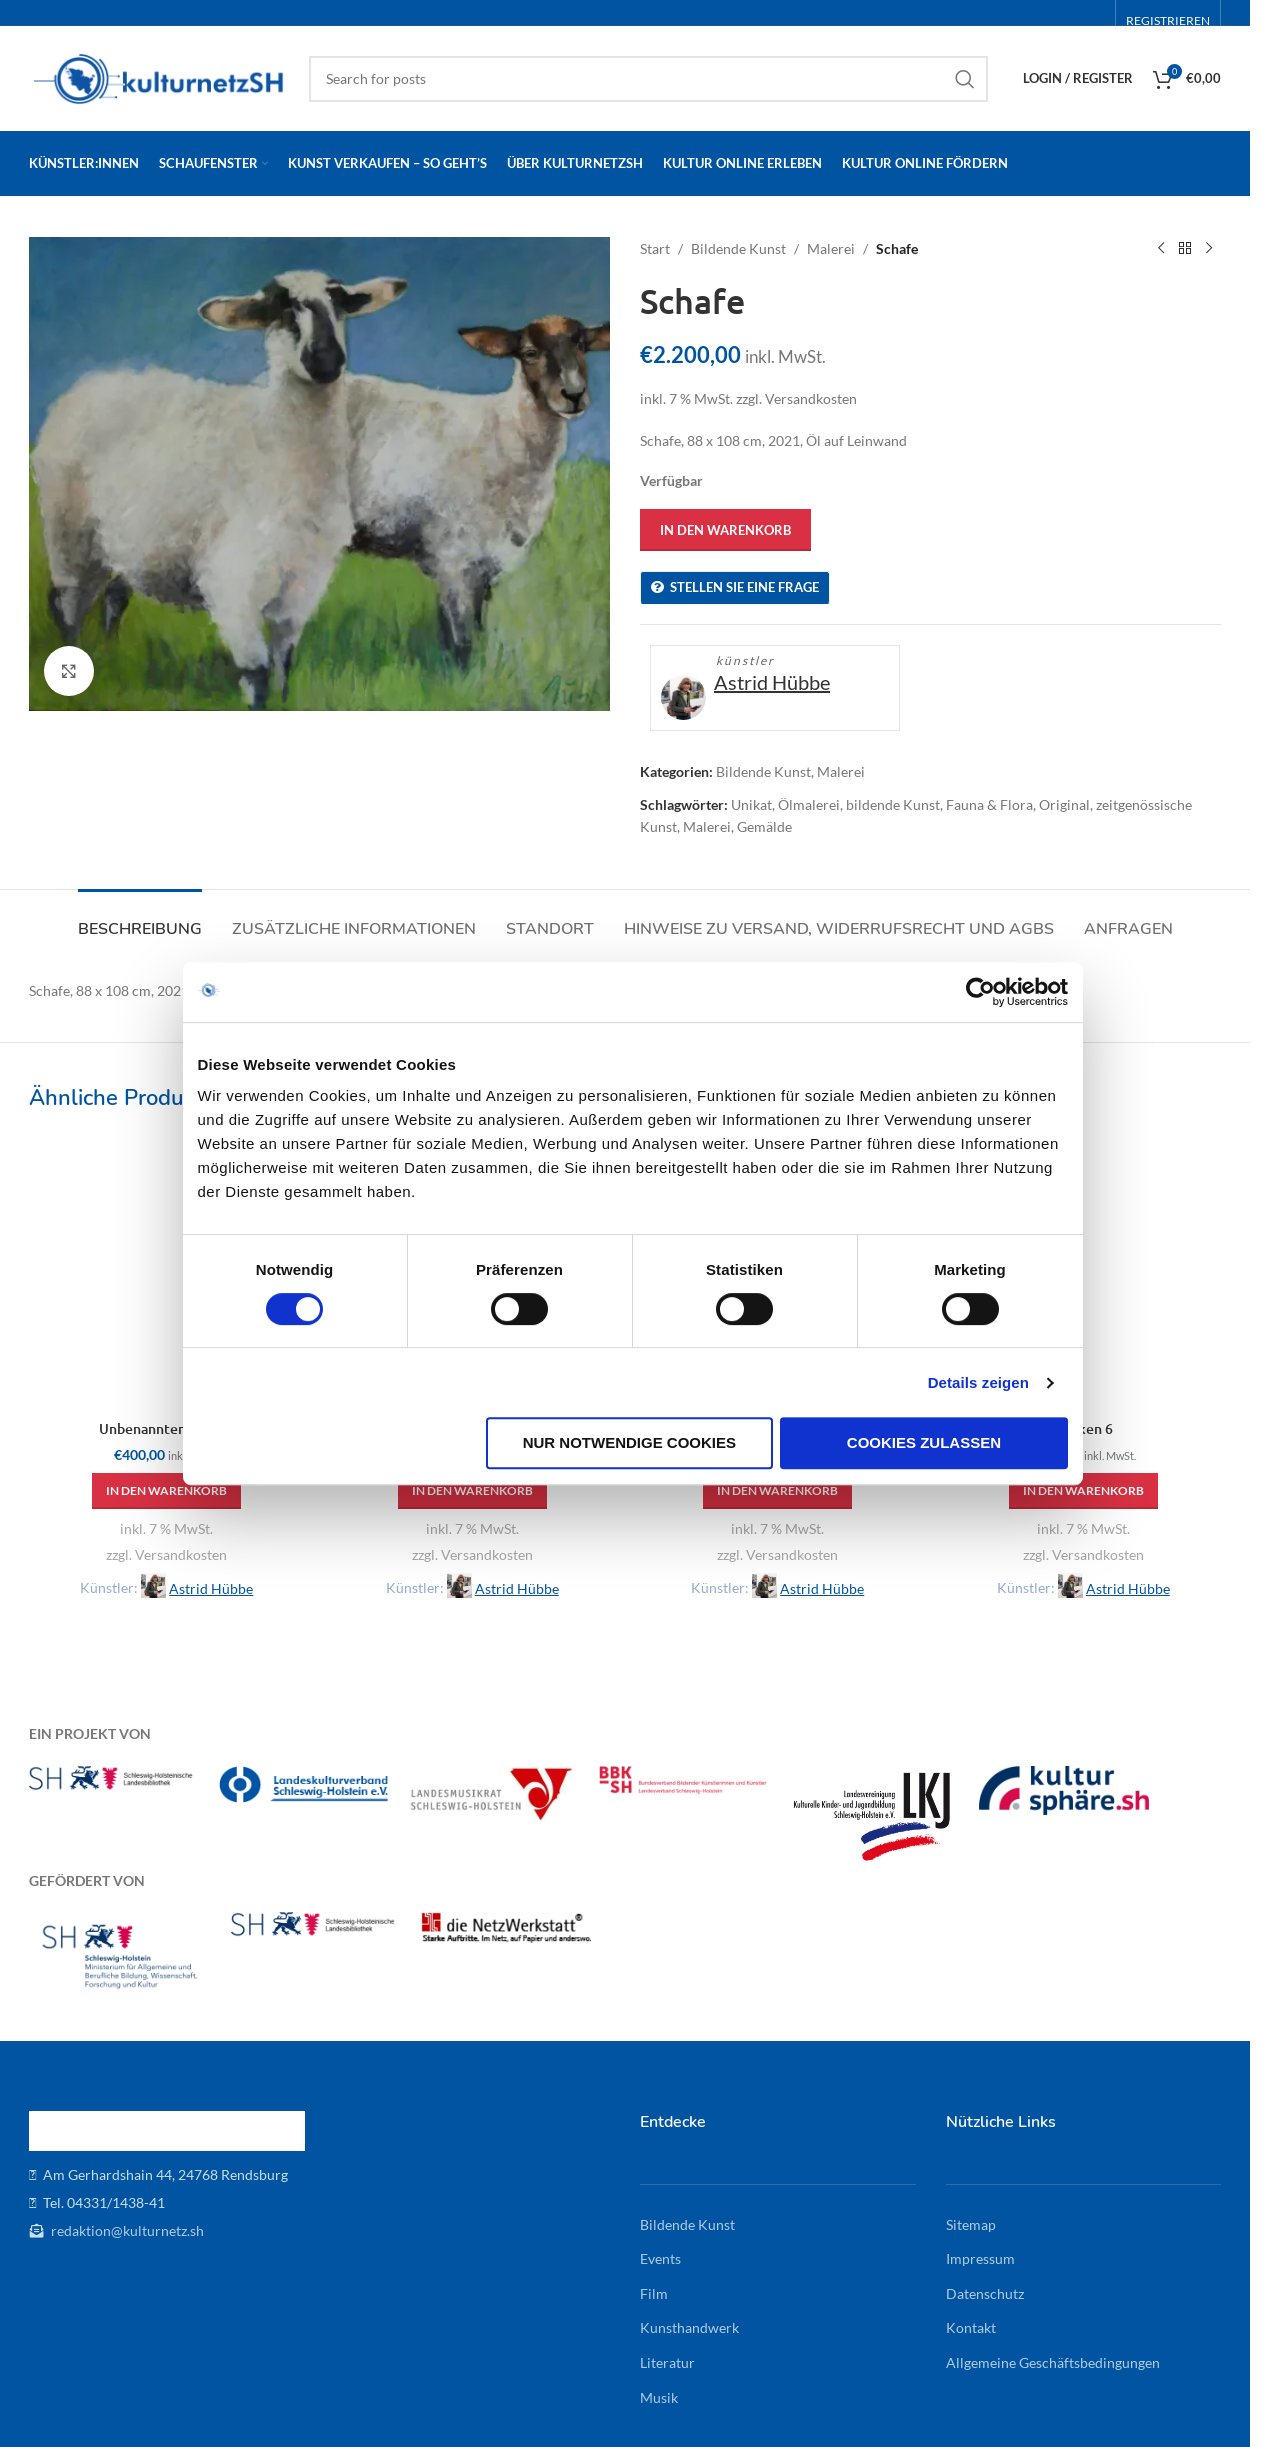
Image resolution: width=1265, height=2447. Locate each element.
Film (654, 2293)
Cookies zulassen (938, 1583)
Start (655, 248)
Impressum (980, 2258)
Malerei (831, 248)
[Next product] (1209, 249)
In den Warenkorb (725, 530)
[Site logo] (159, 76)
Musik (659, 2397)
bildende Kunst (893, 804)
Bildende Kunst (738, 248)
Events (660, 2258)
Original (1064, 804)
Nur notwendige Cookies (629, 1583)
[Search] (648, 79)
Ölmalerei (809, 804)
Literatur (667, 2362)
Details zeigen (999, 1522)
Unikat (751, 804)
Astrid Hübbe (772, 682)
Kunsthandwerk (689, 2327)
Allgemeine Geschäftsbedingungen (1053, 2362)
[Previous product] (1161, 249)
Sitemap (971, 2224)
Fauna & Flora (989, 804)
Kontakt (971, 2327)
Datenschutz (985, 2293)
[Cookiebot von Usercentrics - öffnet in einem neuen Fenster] (1001, 1132)
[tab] (140, 919)
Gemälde (764, 826)
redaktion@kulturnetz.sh (126, 2230)
